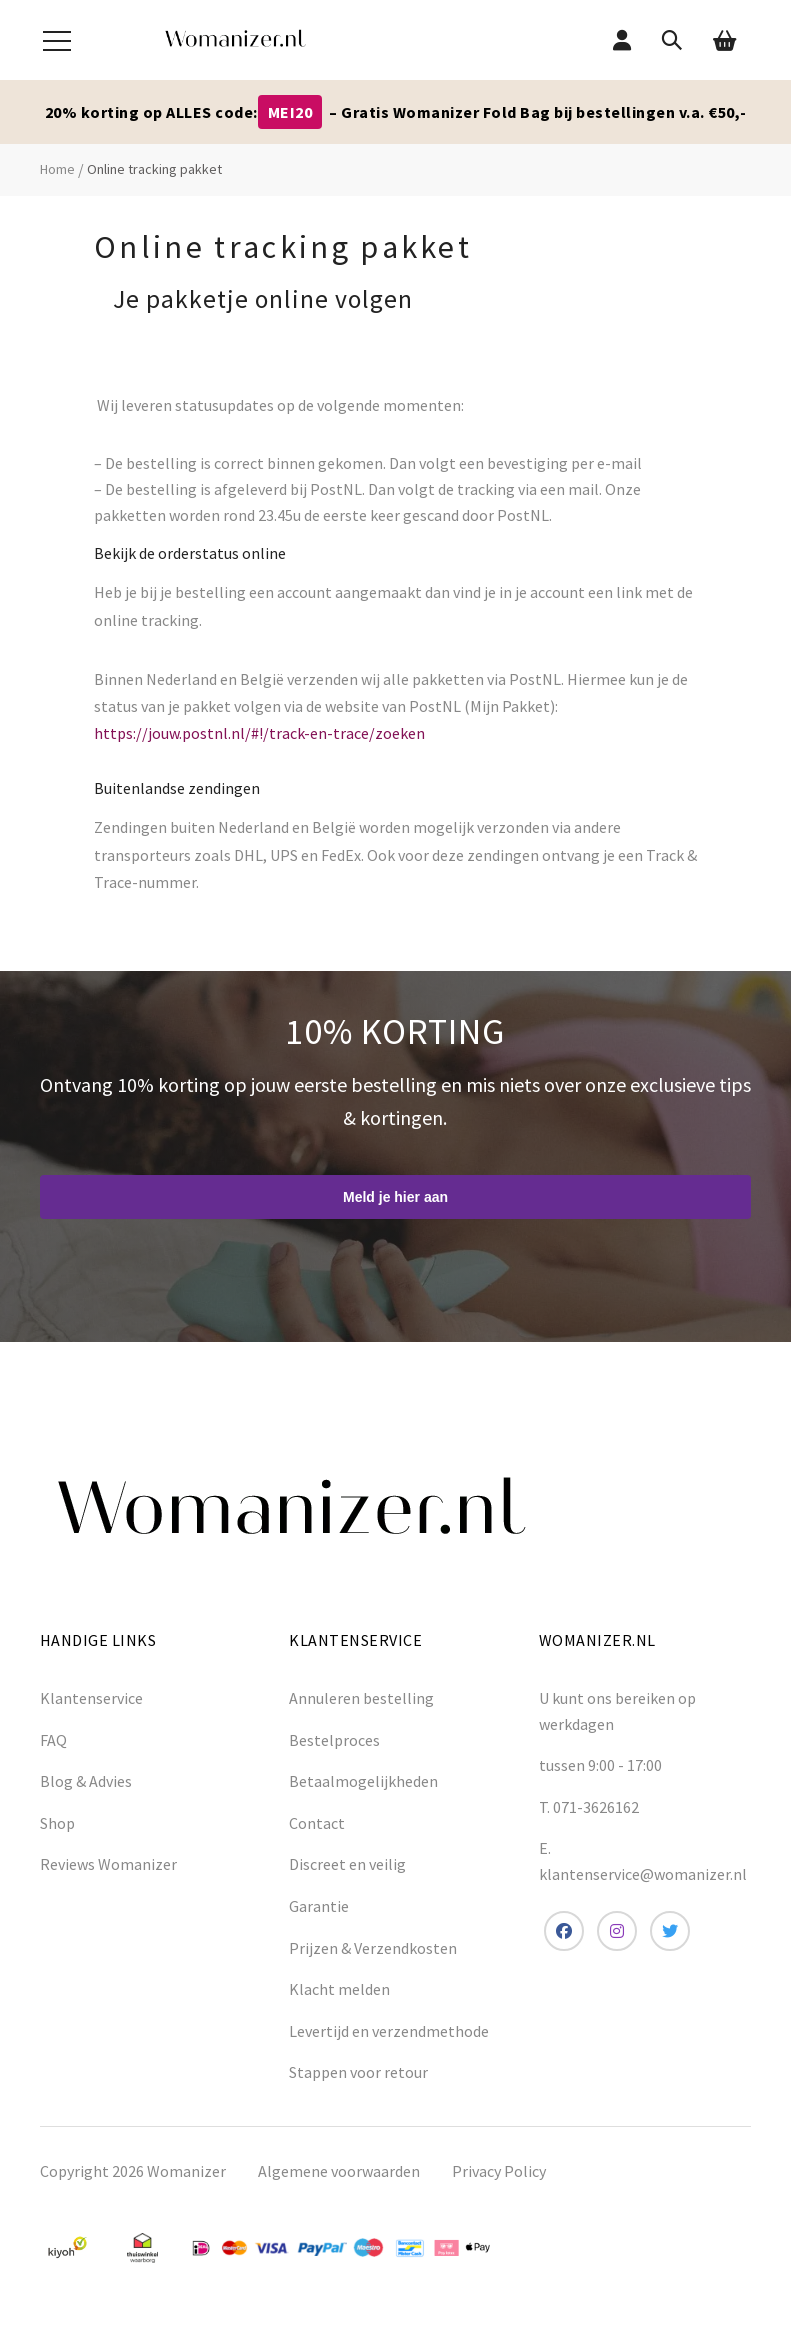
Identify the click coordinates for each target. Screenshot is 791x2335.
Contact (317, 1823)
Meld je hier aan (395, 1197)
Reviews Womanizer (108, 1864)
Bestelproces (334, 1740)
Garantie (319, 1906)
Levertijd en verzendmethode (389, 2031)
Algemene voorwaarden (339, 2171)
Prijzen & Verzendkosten (373, 1948)
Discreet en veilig (347, 1864)
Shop (57, 1823)
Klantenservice (91, 1698)
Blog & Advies (86, 1781)
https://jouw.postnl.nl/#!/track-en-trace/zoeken (259, 733)
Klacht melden (339, 1989)
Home (57, 169)
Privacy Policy (499, 2171)
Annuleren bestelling (361, 1698)
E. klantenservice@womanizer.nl (643, 1861)
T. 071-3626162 (589, 1807)
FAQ (53, 1740)
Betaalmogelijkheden (363, 1781)
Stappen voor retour (358, 2072)
